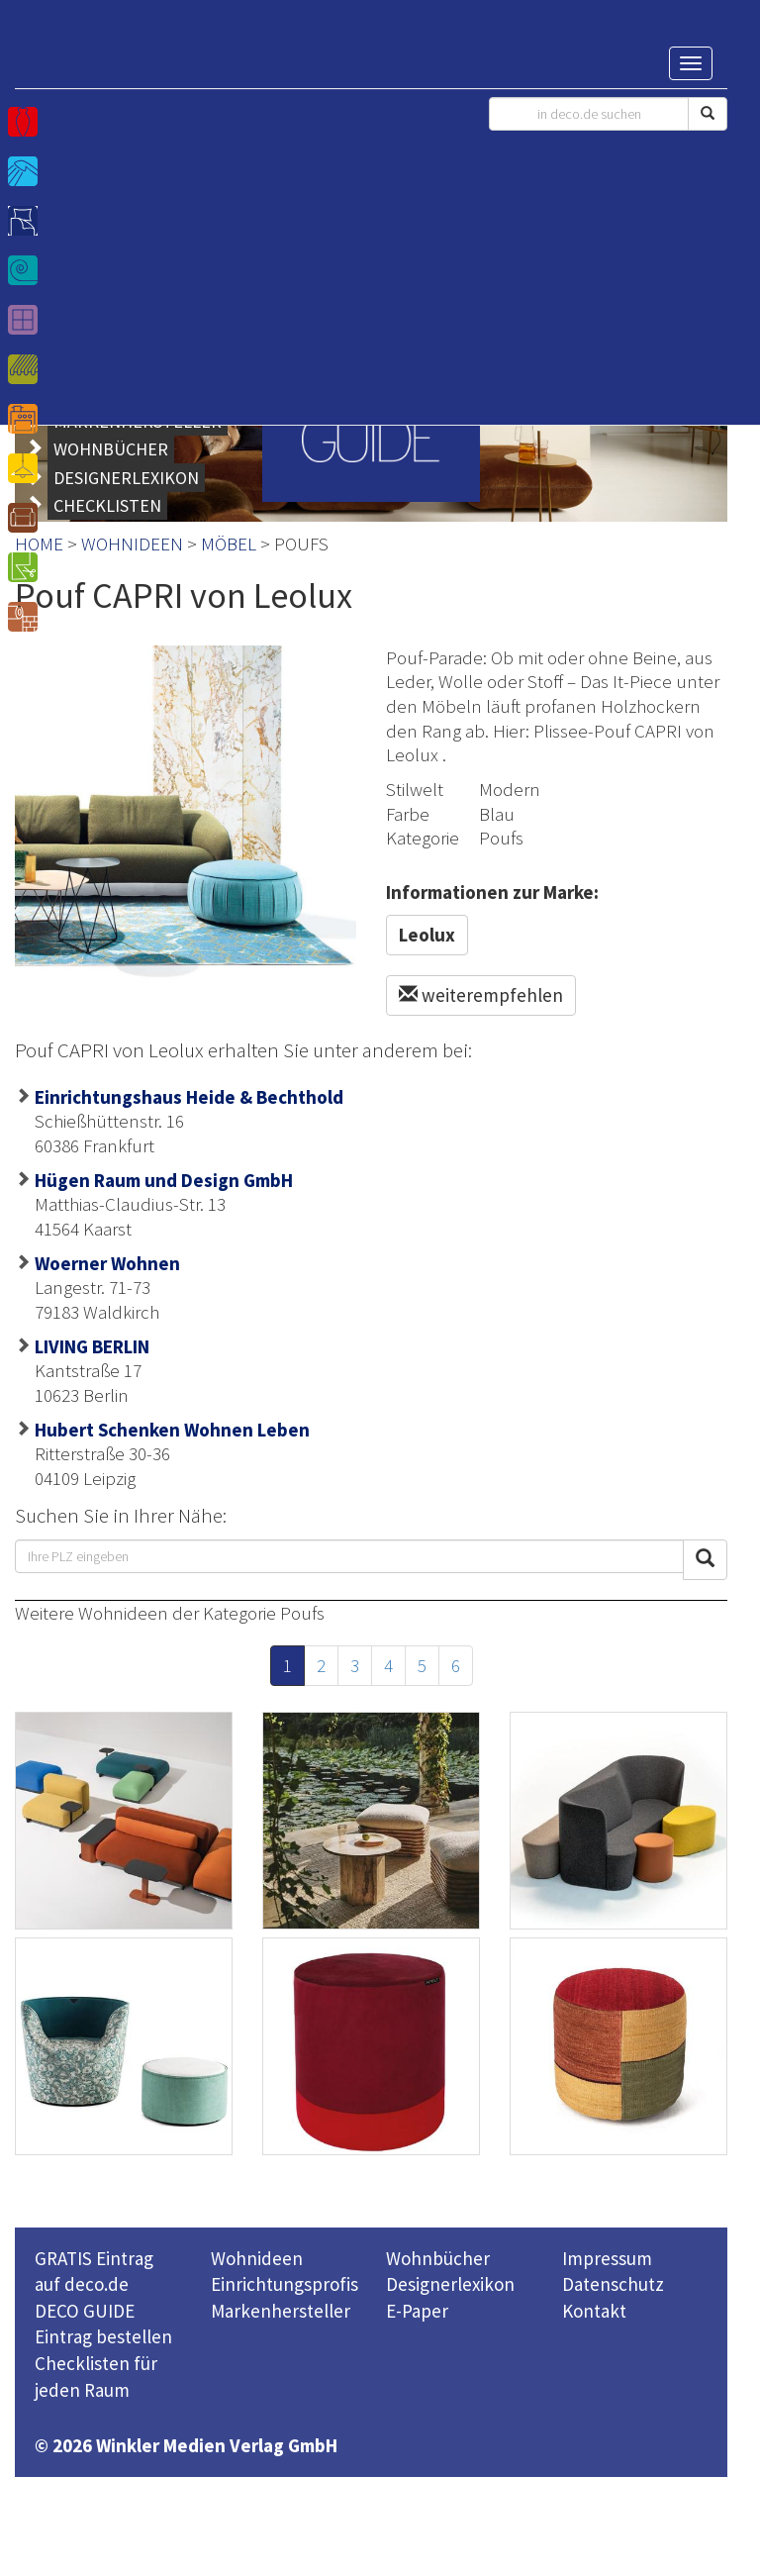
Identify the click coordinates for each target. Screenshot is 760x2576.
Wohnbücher (438, 2258)
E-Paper (417, 2311)
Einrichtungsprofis (284, 2284)
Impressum (607, 2258)
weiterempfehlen (481, 995)
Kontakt (594, 2311)
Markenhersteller (280, 2311)
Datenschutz (613, 2284)
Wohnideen (257, 2258)
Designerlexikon (450, 2284)
